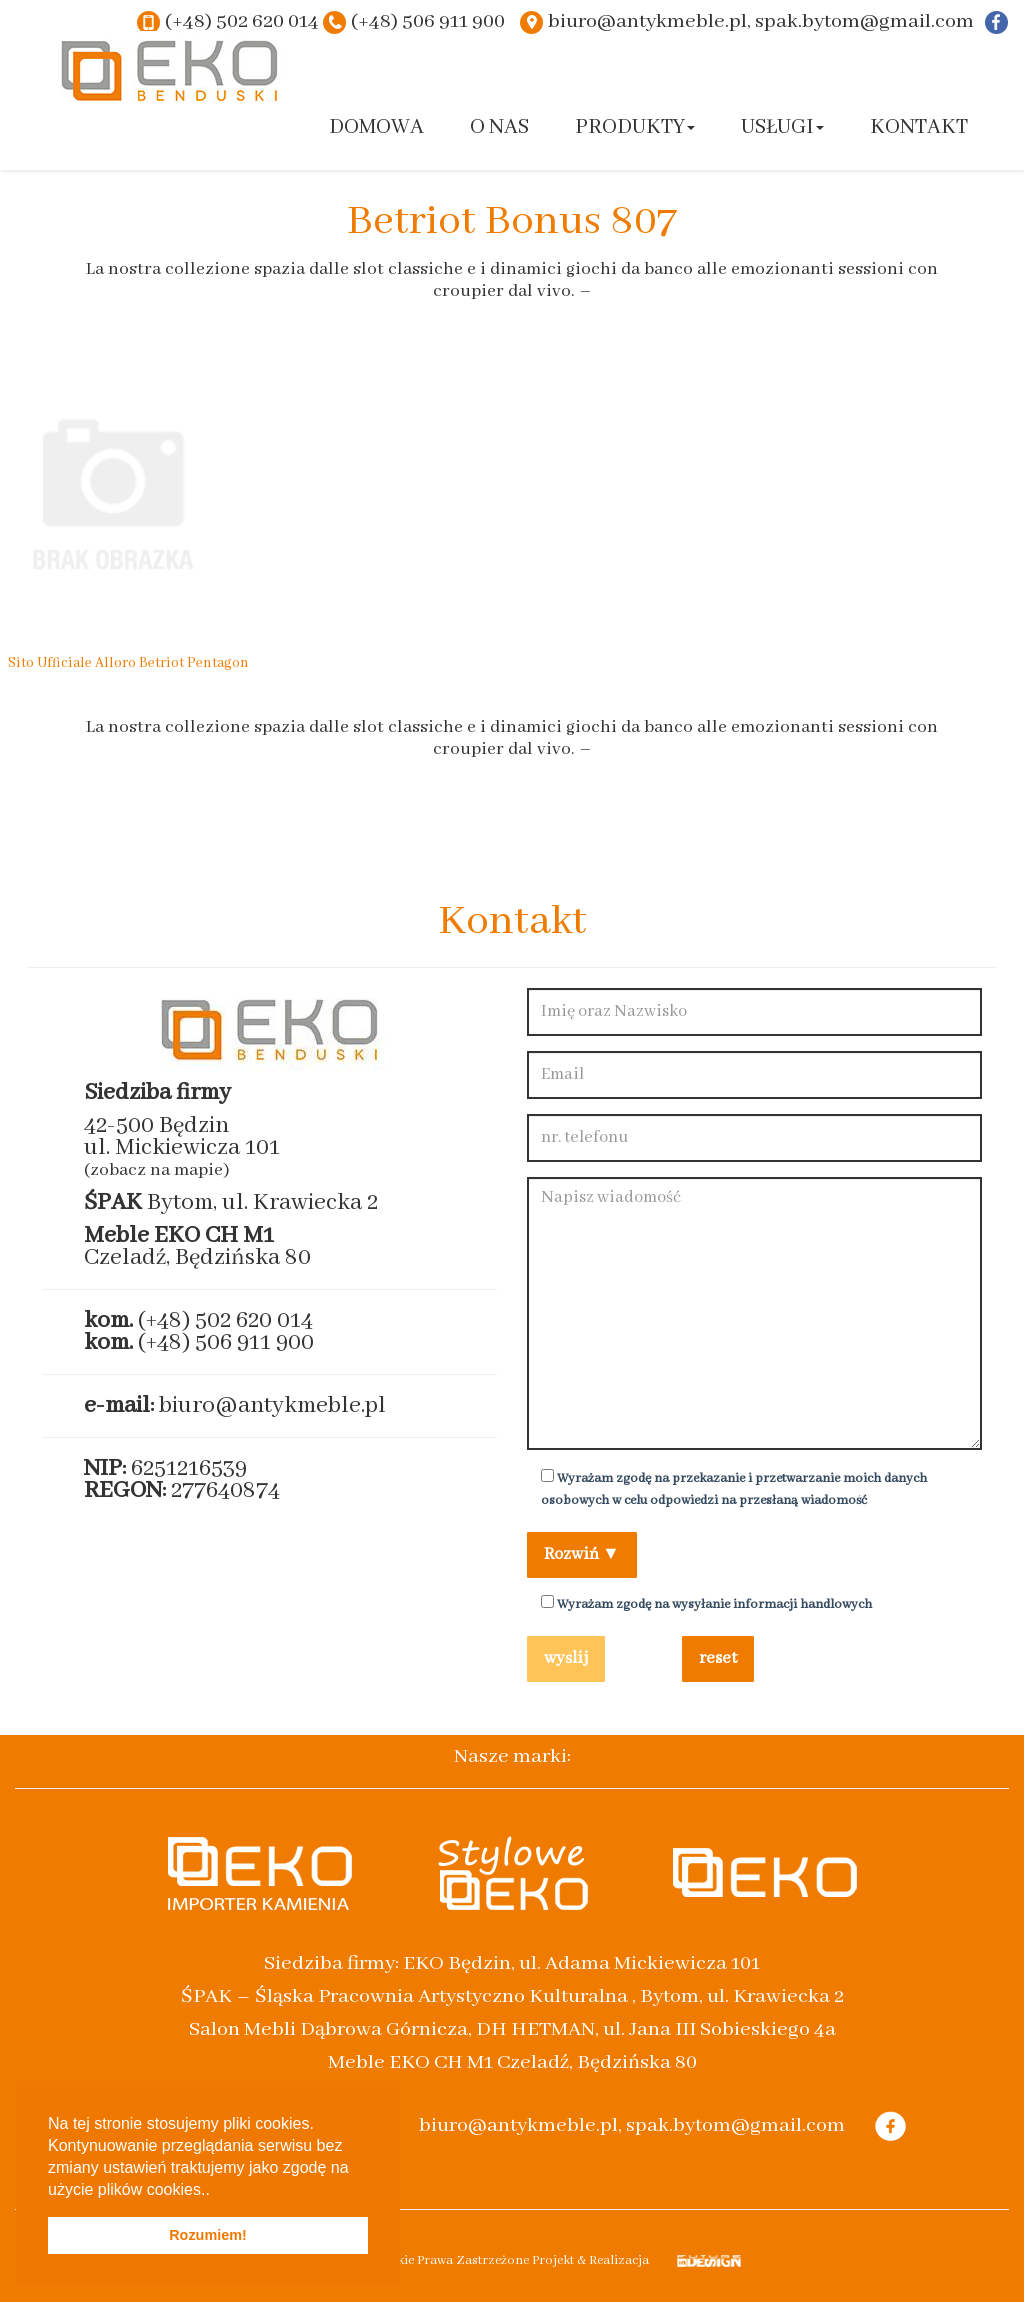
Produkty (635, 127)
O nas (499, 127)
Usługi (782, 127)
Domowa (376, 127)
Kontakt (919, 127)
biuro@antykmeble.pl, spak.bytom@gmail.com (761, 21)
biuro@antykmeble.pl (272, 1405)
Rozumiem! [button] (208, 2235)
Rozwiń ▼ (582, 1554)
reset (718, 1658)
